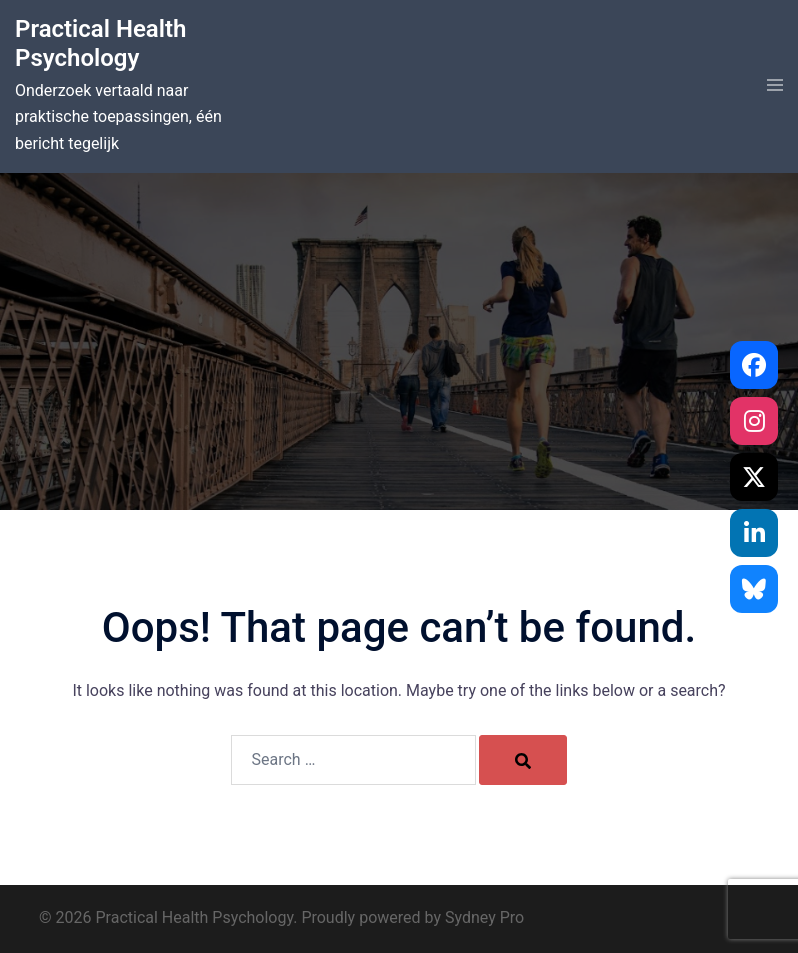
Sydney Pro (484, 917)
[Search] (523, 760)
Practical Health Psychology (100, 43)
